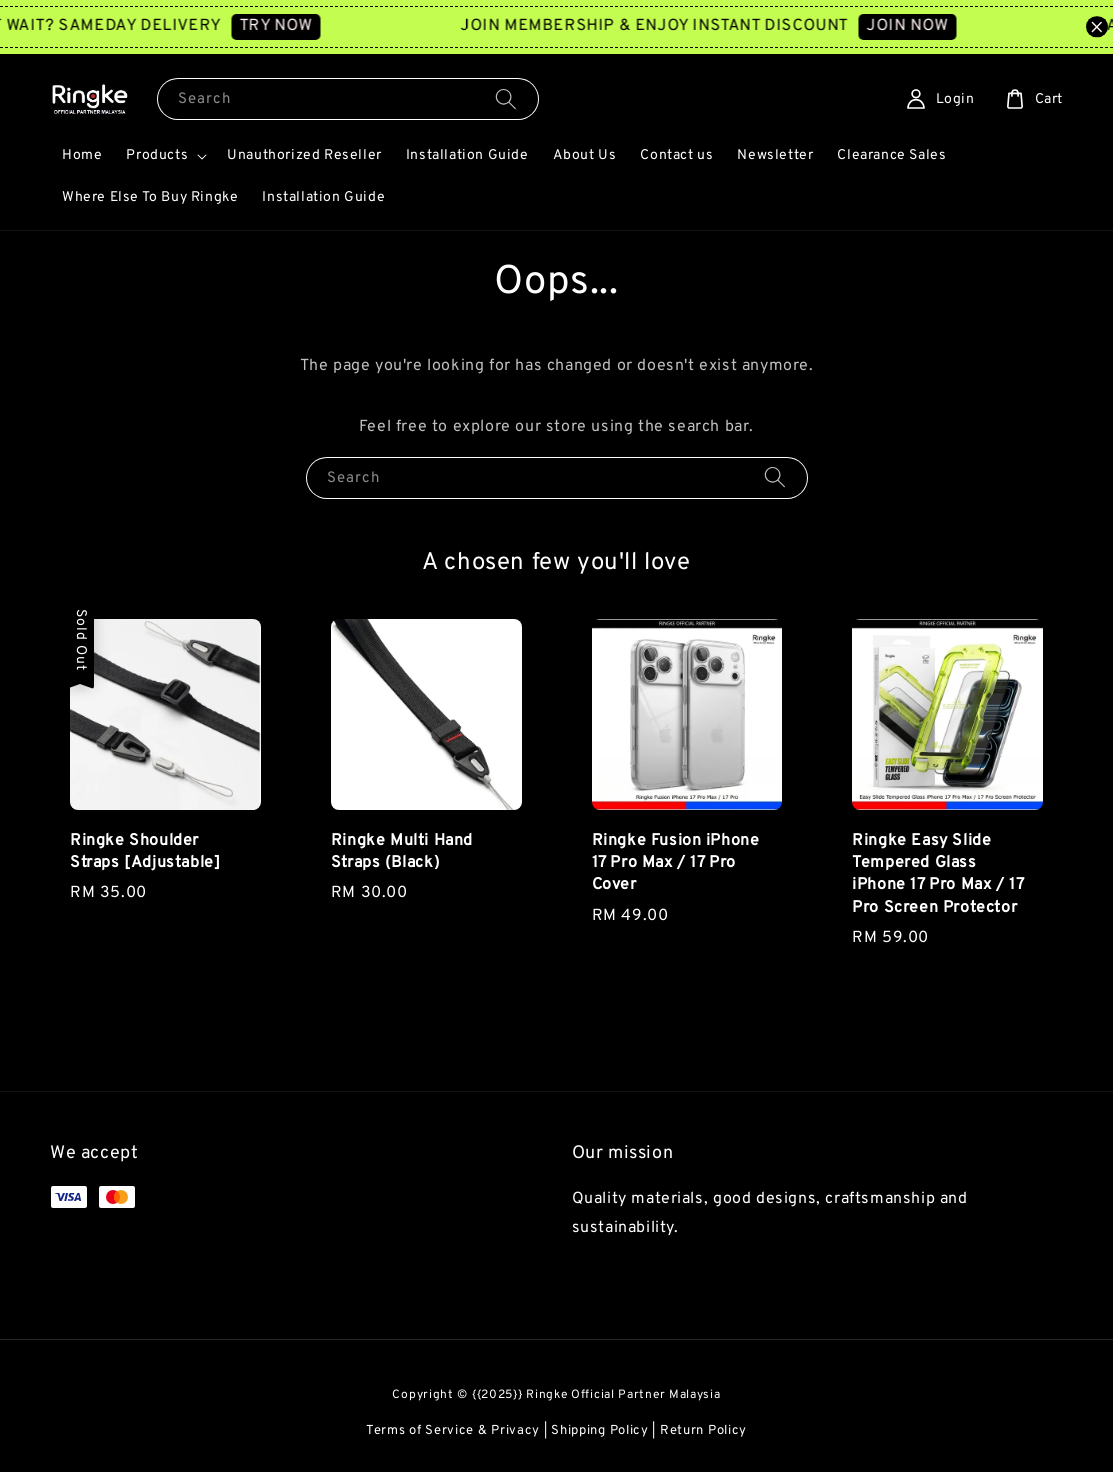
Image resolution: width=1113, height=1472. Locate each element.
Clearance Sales (891, 155)
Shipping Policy (600, 1431)
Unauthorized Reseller (304, 155)
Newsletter (775, 155)
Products (157, 155)
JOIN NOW (921, 26)
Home (82, 155)
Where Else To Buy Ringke (150, 197)
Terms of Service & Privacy (453, 1431)
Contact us (676, 155)
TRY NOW (289, 26)
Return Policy (703, 1431)
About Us (585, 155)
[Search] (506, 98)
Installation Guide (467, 155)
